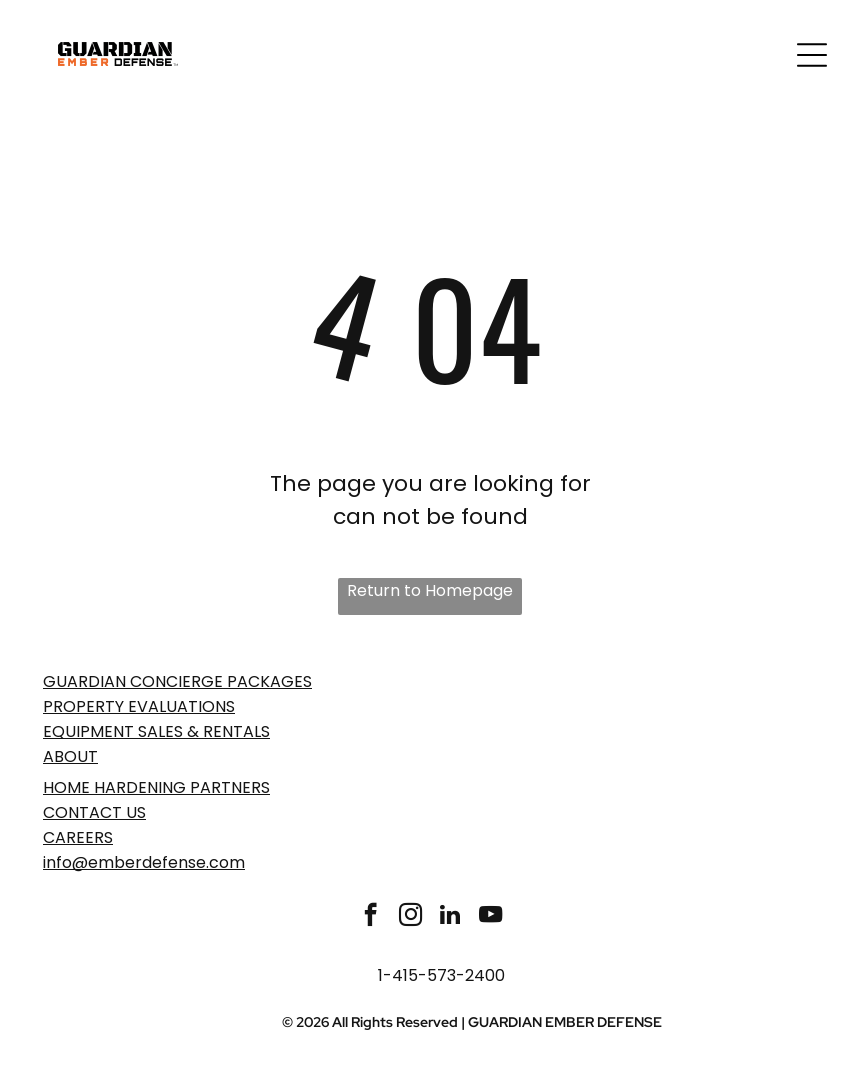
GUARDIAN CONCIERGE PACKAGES (177, 681)
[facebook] (370, 917)
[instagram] (410, 917)
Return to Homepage (430, 590)
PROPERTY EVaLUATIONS (139, 706)
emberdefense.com (166, 862)
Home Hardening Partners (156, 787)
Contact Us (94, 812)
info (57, 862)
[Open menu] (812, 55)
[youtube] (490, 917)
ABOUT (70, 756)
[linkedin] (450, 917)
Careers (78, 837)
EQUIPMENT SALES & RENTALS (156, 731)
